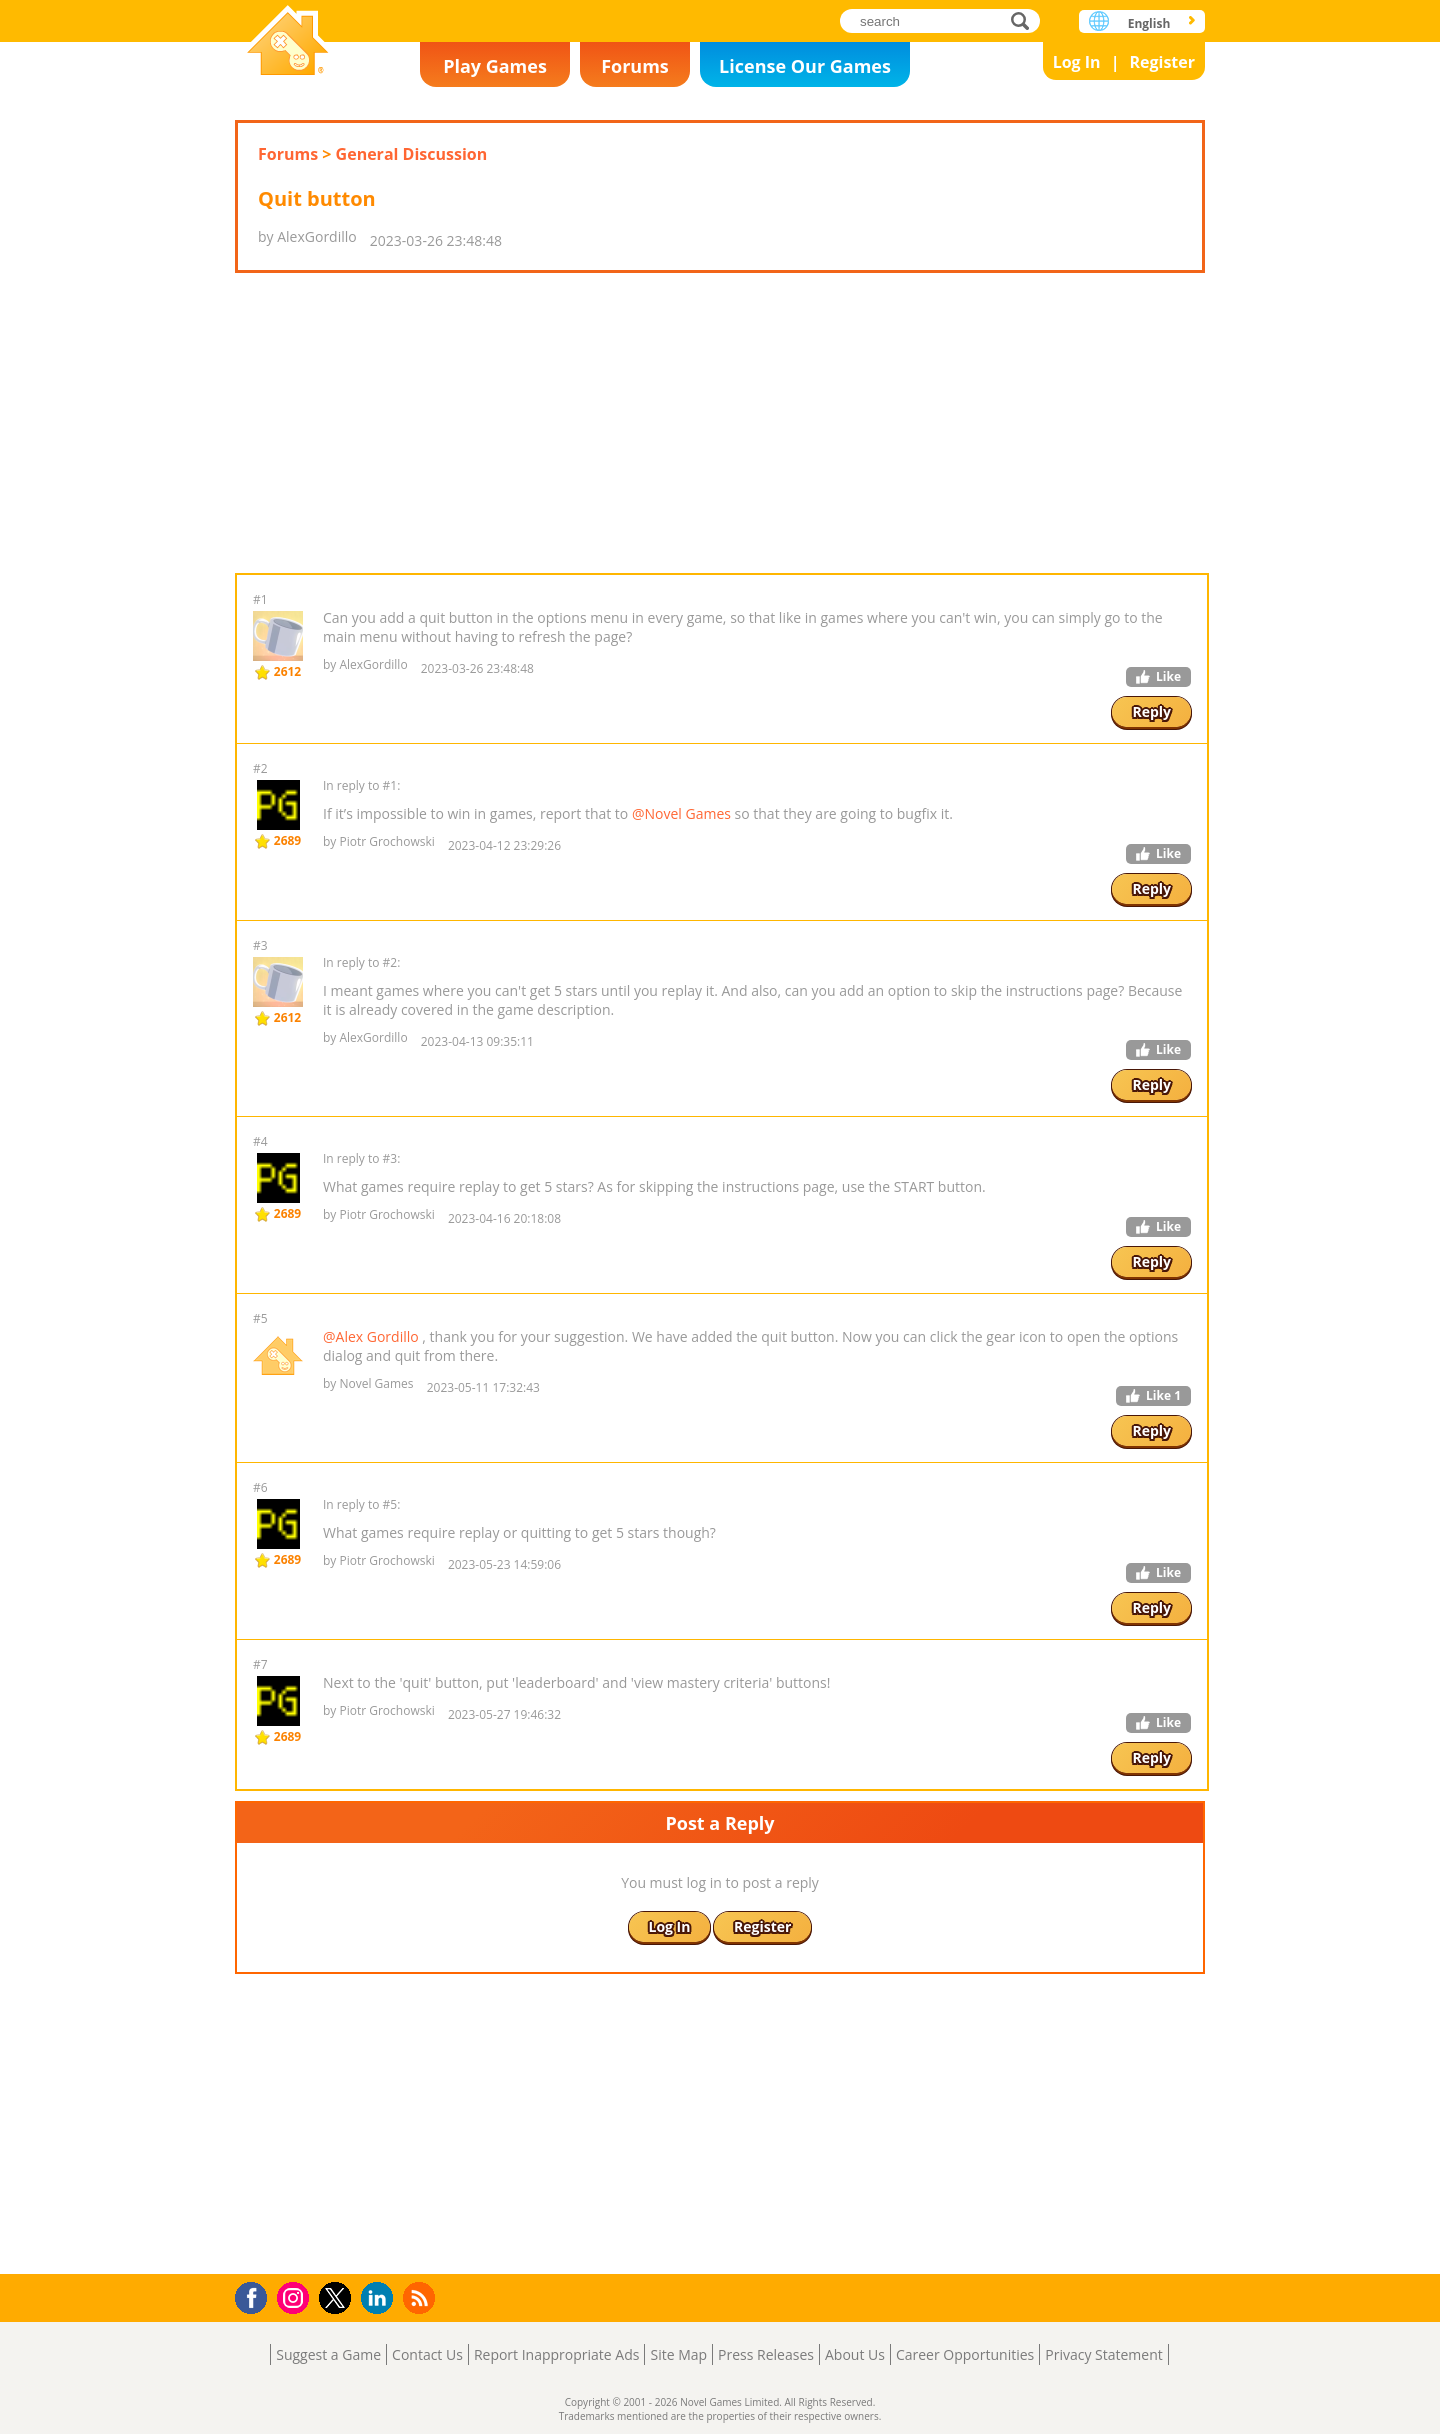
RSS (421, 2297)
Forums (635, 66)
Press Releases (766, 2354)
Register (1162, 62)
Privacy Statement (1104, 2354)
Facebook (256, 2295)
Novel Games (288, 42)
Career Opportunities (965, 2354)
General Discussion (412, 154)
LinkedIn (380, 2298)
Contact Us (427, 2354)
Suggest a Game (328, 2354)
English (1149, 23)
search (1025, 20)
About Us (855, 2354)
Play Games (495, 66)
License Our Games (805, 66)
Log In (1077, 62)
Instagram (296, 2296)
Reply (1151, 711)
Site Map (678, 2354)
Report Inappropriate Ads (557, 2354)
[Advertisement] (720, 423)
